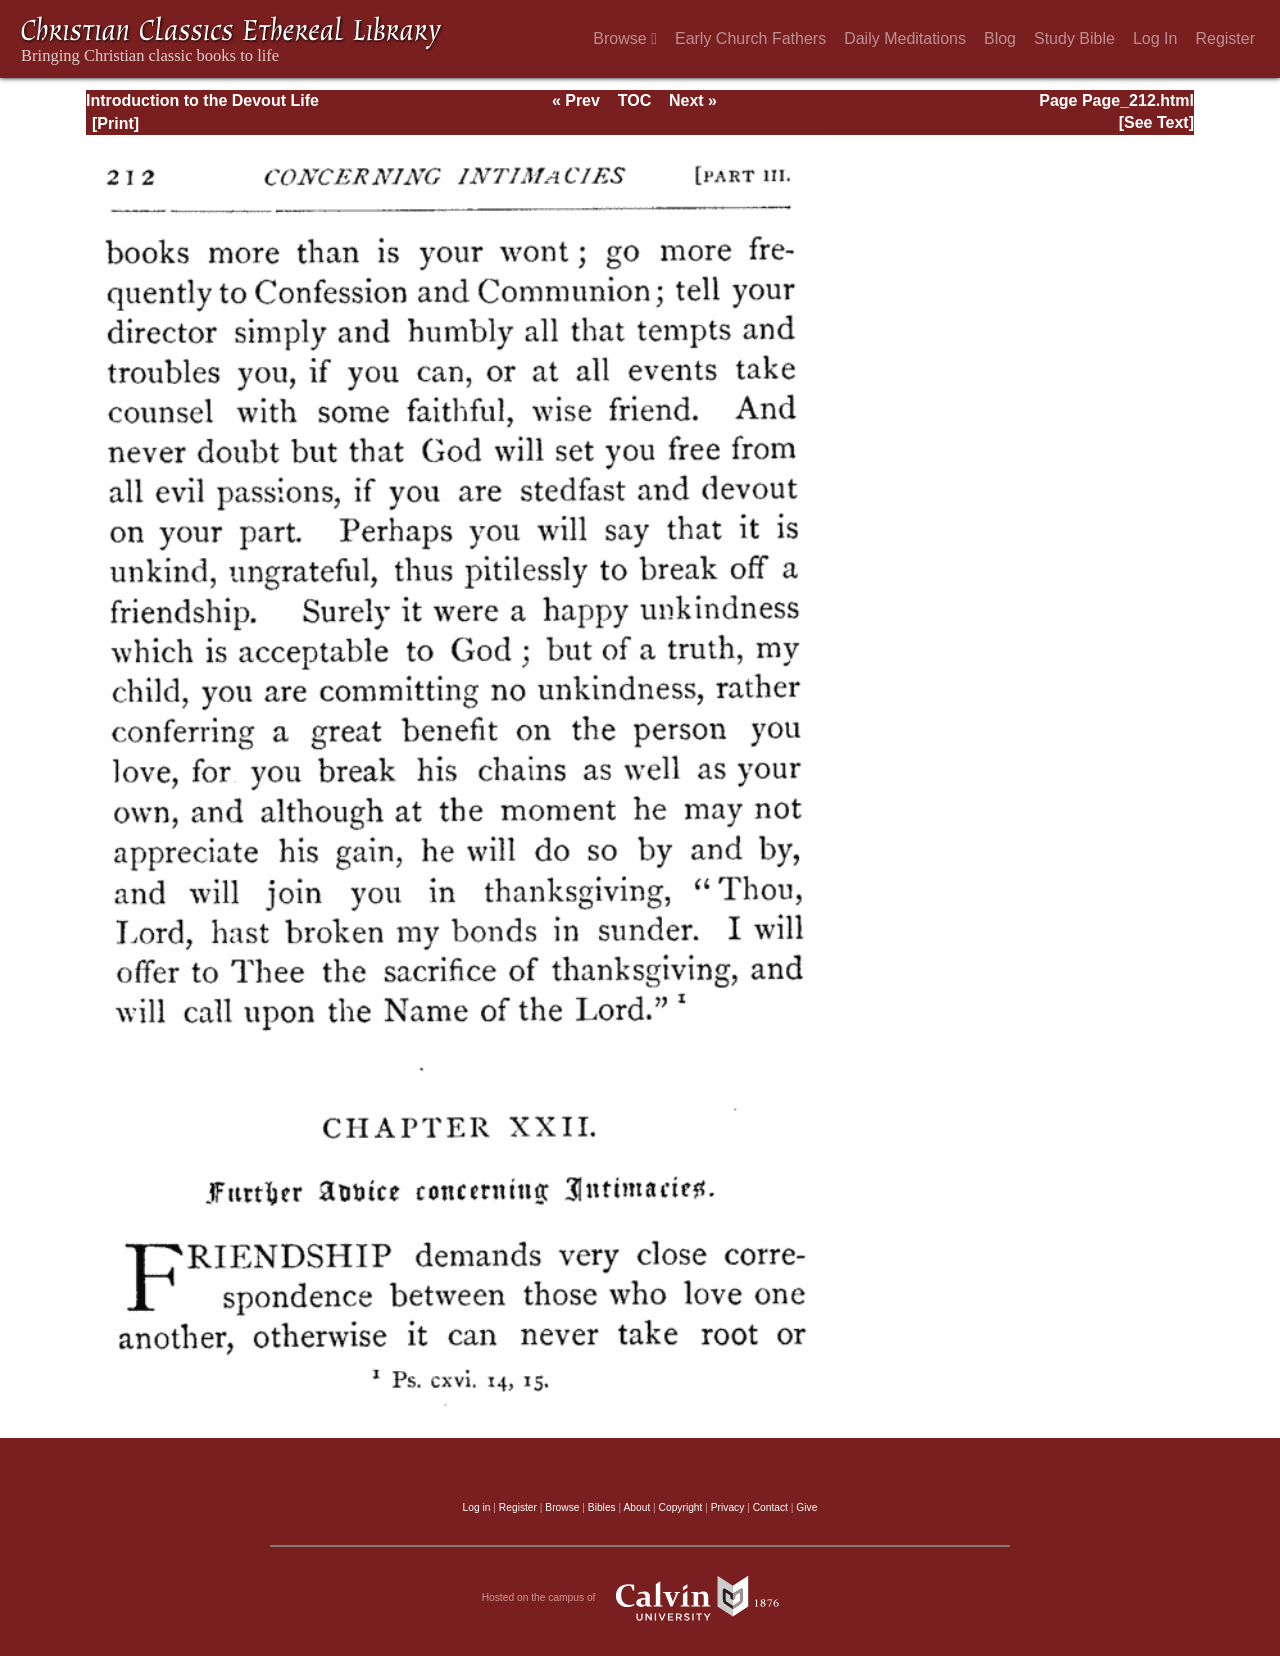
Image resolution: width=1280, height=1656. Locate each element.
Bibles (602, 1507)
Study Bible (1074, 38)
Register (1225, 38)
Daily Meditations (905, 38)
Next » (693, 100)
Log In (1155, 38)
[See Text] (1156, 122)
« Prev (576, 100)
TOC (634, 100)
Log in (477, 1507)
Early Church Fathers (750, 38)
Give (806, 1507)
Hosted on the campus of (640, 1598)
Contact (770, 1507)
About (636, 1507)
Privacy (728, 1507)
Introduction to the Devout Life (202, 100)
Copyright (681, 1507)
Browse (625, 38)
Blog (1000, 38)
